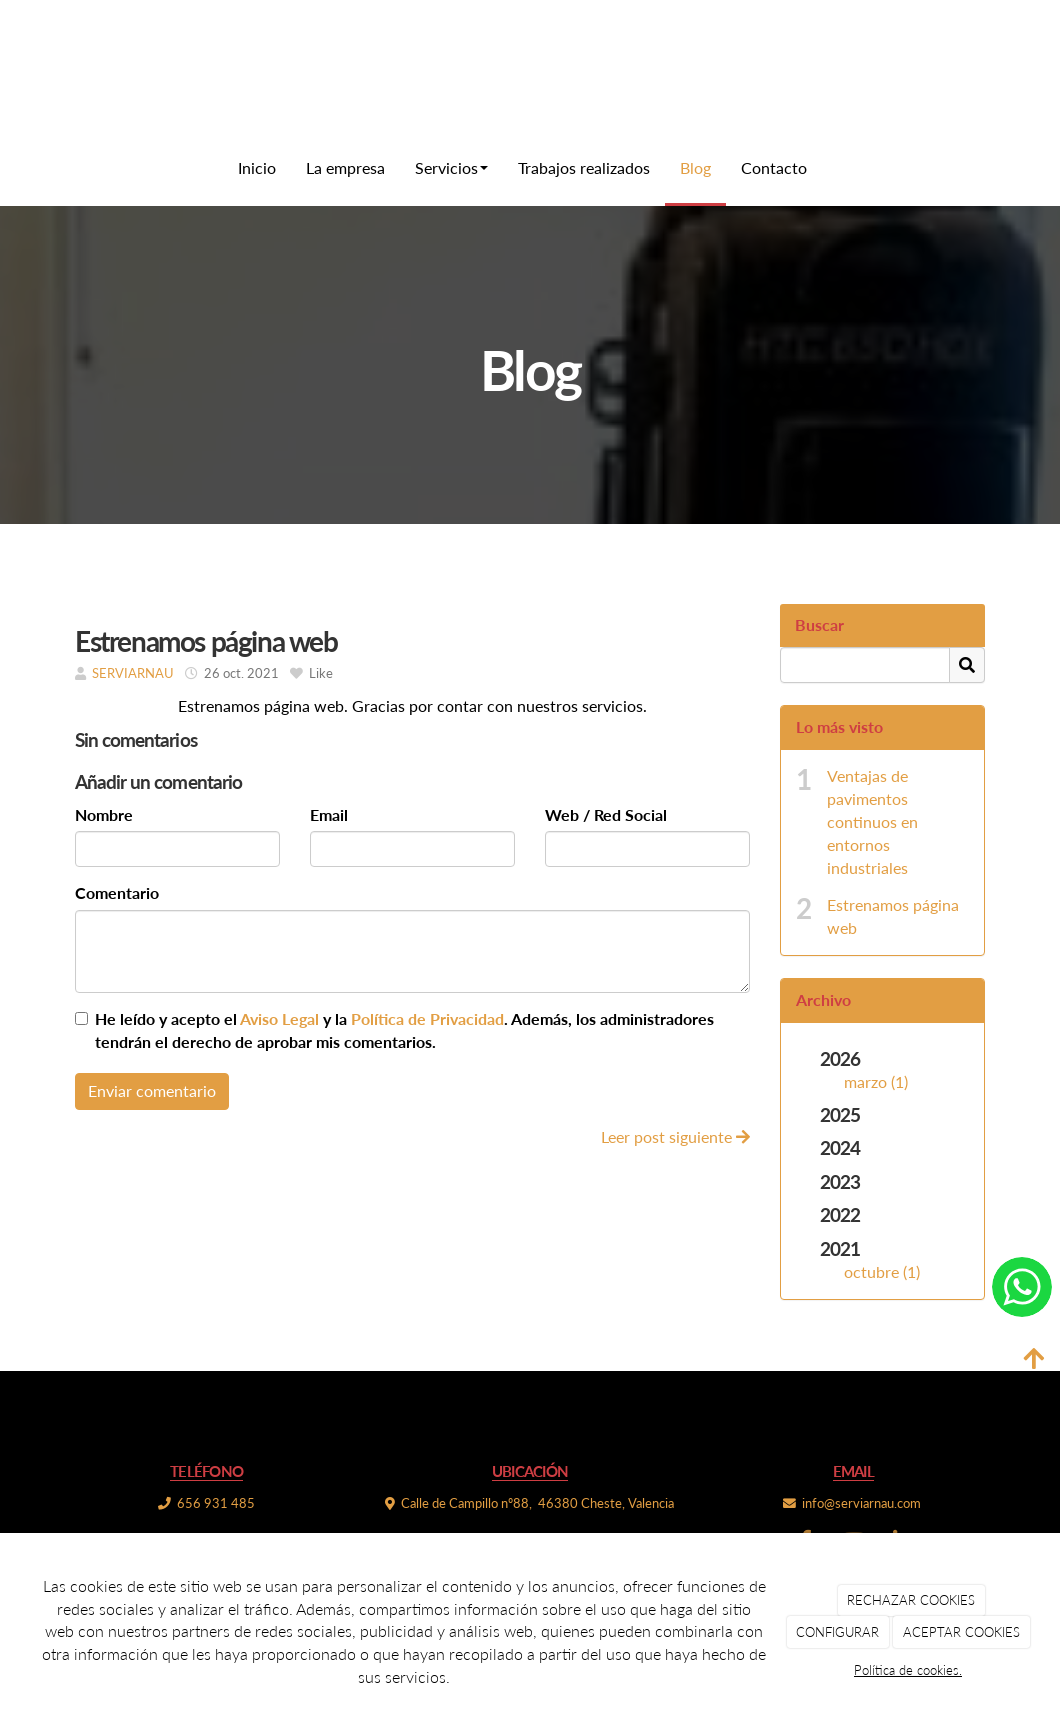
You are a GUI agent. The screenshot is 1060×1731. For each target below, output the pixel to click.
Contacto (774, 167)
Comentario (117, 892)
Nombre (104, 814)
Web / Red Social (606, 814)
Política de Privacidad (427, 1018)
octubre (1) (882, 1271)
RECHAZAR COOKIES (911, 1600)
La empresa (345, 167)
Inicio (257, 167)
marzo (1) (876, 1081)
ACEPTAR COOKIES (961, 1632)
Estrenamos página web (893, 916)
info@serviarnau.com (861, 1503)
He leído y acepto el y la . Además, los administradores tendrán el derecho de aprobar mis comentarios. (404, 1030)
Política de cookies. (908, 1670)
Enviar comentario (152, 1090)
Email (329, 814)
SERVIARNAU (133, 673)
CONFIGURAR (837, 1632)
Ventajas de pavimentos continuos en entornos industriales (872, 821)
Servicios (451, 167)
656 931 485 (216, 1503)
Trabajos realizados (584, 167)
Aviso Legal (279, 1018)
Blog (695, 167)
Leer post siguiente (675, 1136)
